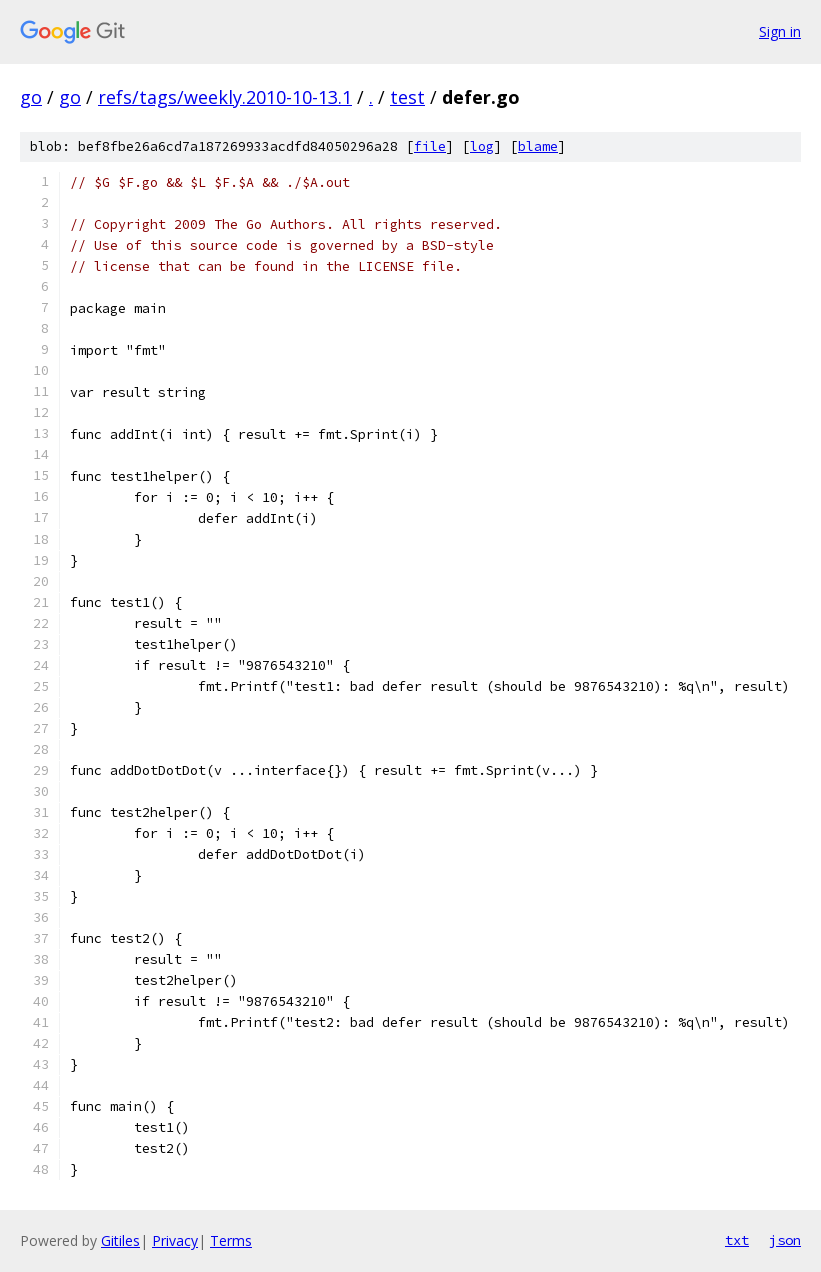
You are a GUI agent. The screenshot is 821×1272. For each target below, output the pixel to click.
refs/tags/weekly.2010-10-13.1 (225, 97)
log (482, 146)
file (430, 146)
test (407, 97)
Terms (231, 1240)
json (785, 1240)
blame (538, 146)
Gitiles (120, 1240)
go (31, 97)
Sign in (780, 31)
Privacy (175, 1240)
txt (737, 1240)
